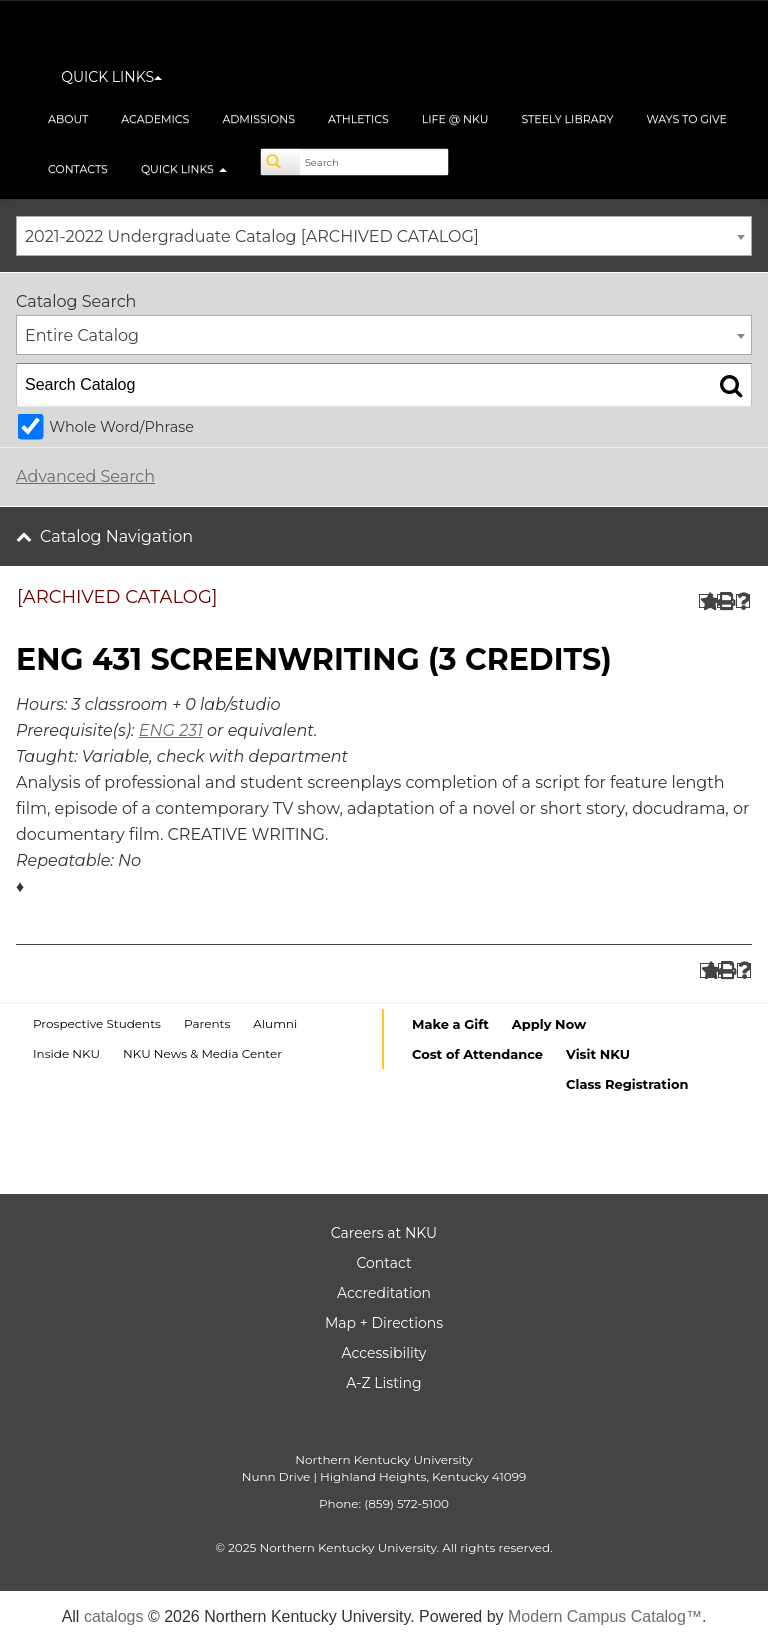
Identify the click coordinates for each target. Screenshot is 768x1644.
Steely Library (567, 119)
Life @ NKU (455, 119)
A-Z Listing (383, 1383)
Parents (207, 1023)
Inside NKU (66, 1053)
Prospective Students (97, 1023)
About (68, 119)
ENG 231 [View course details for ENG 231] (171, 730)
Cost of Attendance (477, 1054)
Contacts (78, 169)
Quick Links (184, 169)
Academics (155, 119)
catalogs (114, 1616)
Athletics (358, 119)
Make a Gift (450, 1024)
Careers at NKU (384, 1233)
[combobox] (384, 236)
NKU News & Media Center (202, 1053)
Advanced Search (85, 476)
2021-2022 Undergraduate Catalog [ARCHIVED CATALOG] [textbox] (252, 236)
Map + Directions (384, 1323)
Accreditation (384, 1293)
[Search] (281, 162)
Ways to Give (686, 119)
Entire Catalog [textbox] (82, 335)
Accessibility (384, 1353)
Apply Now (549, 1024)
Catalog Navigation (116, 536)
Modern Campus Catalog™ (605, 1616)
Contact (383, 1263)
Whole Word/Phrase (121, 427)
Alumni (275, 1023)
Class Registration (627, 1084)
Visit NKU (598, 1054)
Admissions (258, 119)
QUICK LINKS (111, 77)
